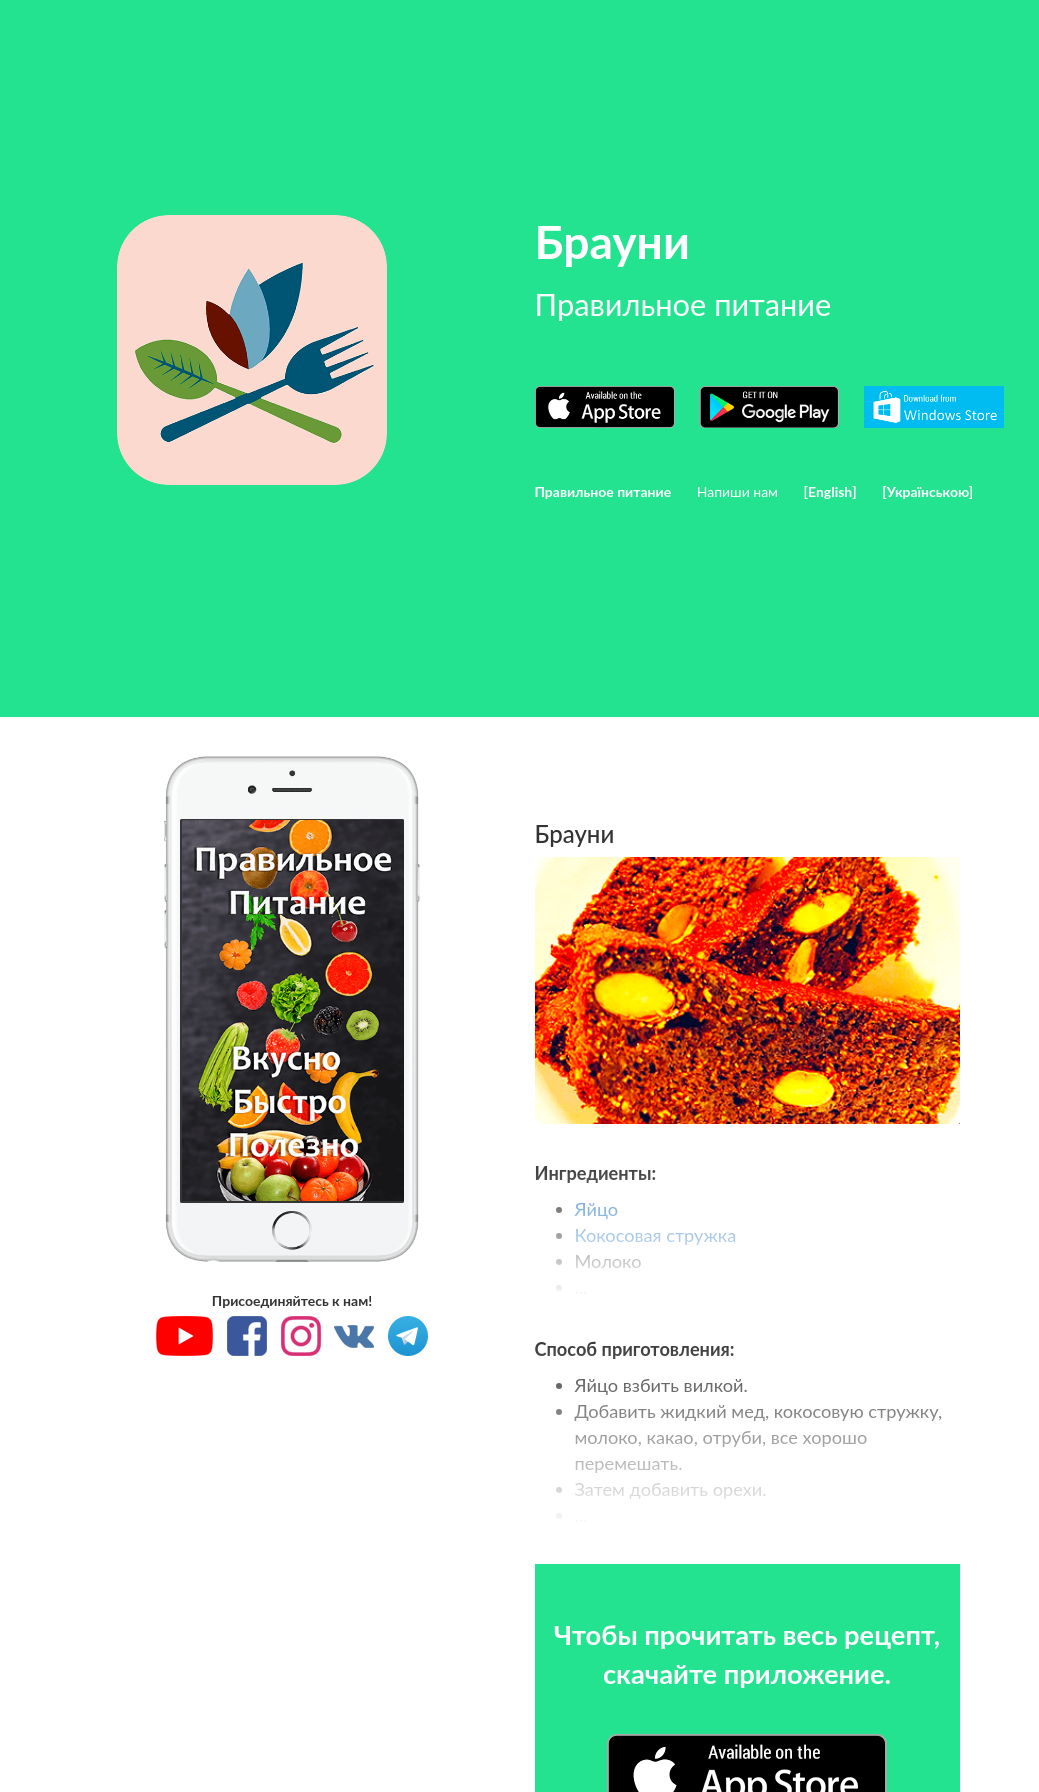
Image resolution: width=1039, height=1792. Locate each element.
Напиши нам (737, 491)
